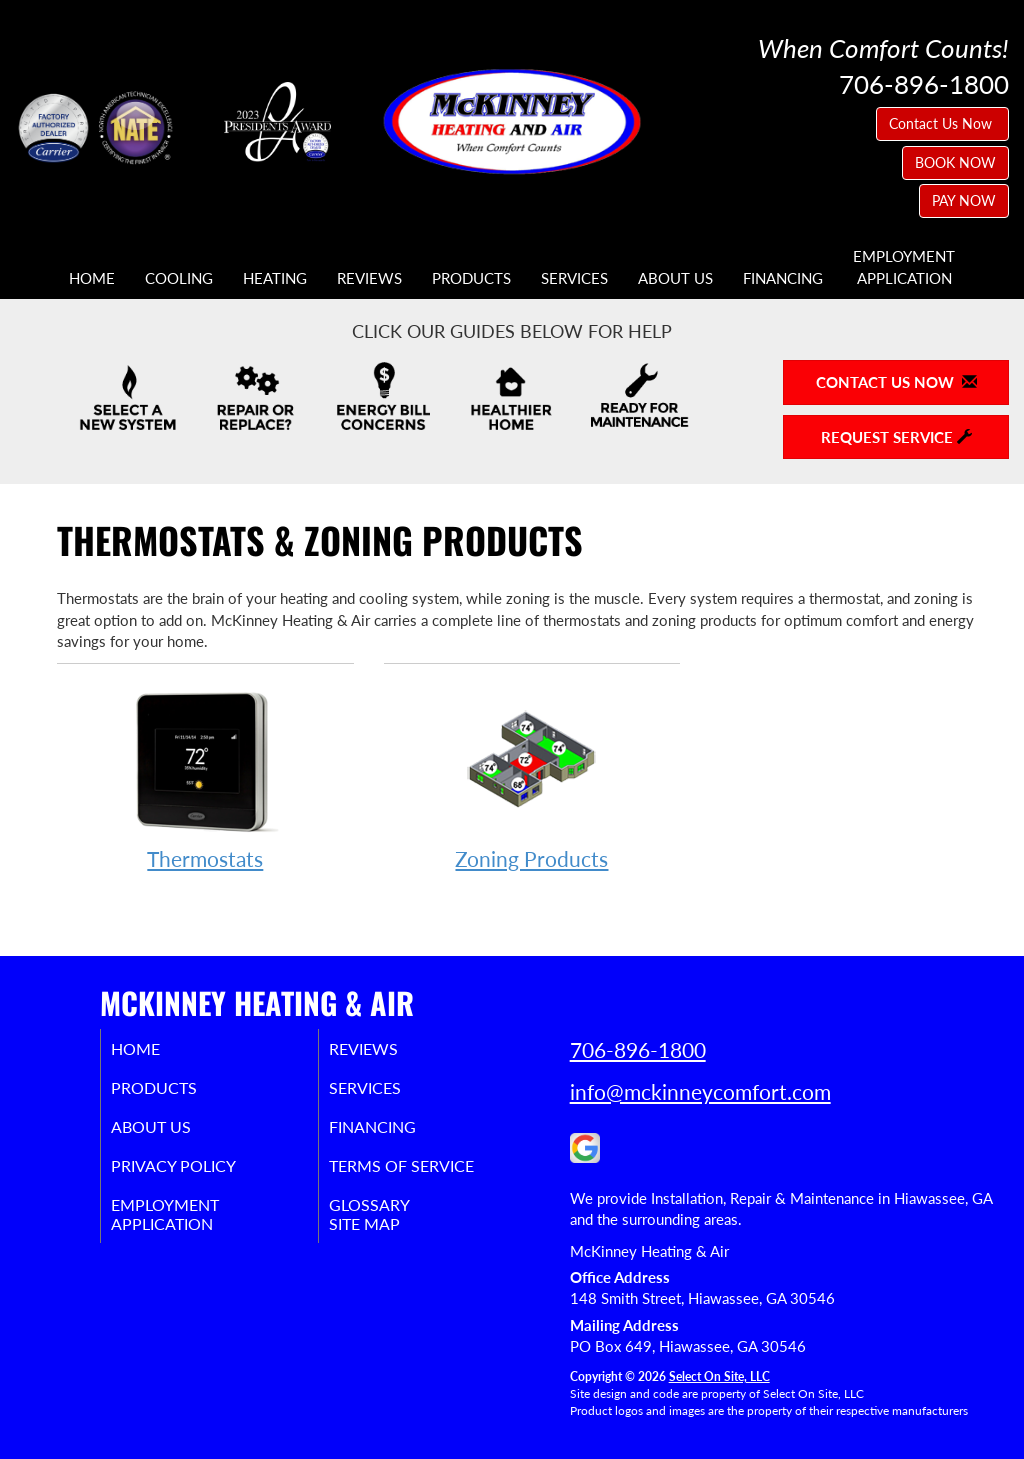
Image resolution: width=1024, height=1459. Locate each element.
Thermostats (205, 777)
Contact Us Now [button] (942, 123)
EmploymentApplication (904, 266)
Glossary (393, 1218)
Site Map (389, 1240)
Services (574, 278)
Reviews (369, 278)
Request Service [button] (896, 437)
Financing (783, 278)
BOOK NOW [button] (955, 162)
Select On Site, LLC (719, 1376)
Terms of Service (430, 1176)
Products (471, 278)
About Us (675, 278)
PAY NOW (964, 200)
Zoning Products (532, 777)
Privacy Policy (200, 1176)
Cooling (179, 278)
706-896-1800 (638, 1049)
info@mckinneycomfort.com (700, 1091)
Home (92, 278)
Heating (275, 278)
